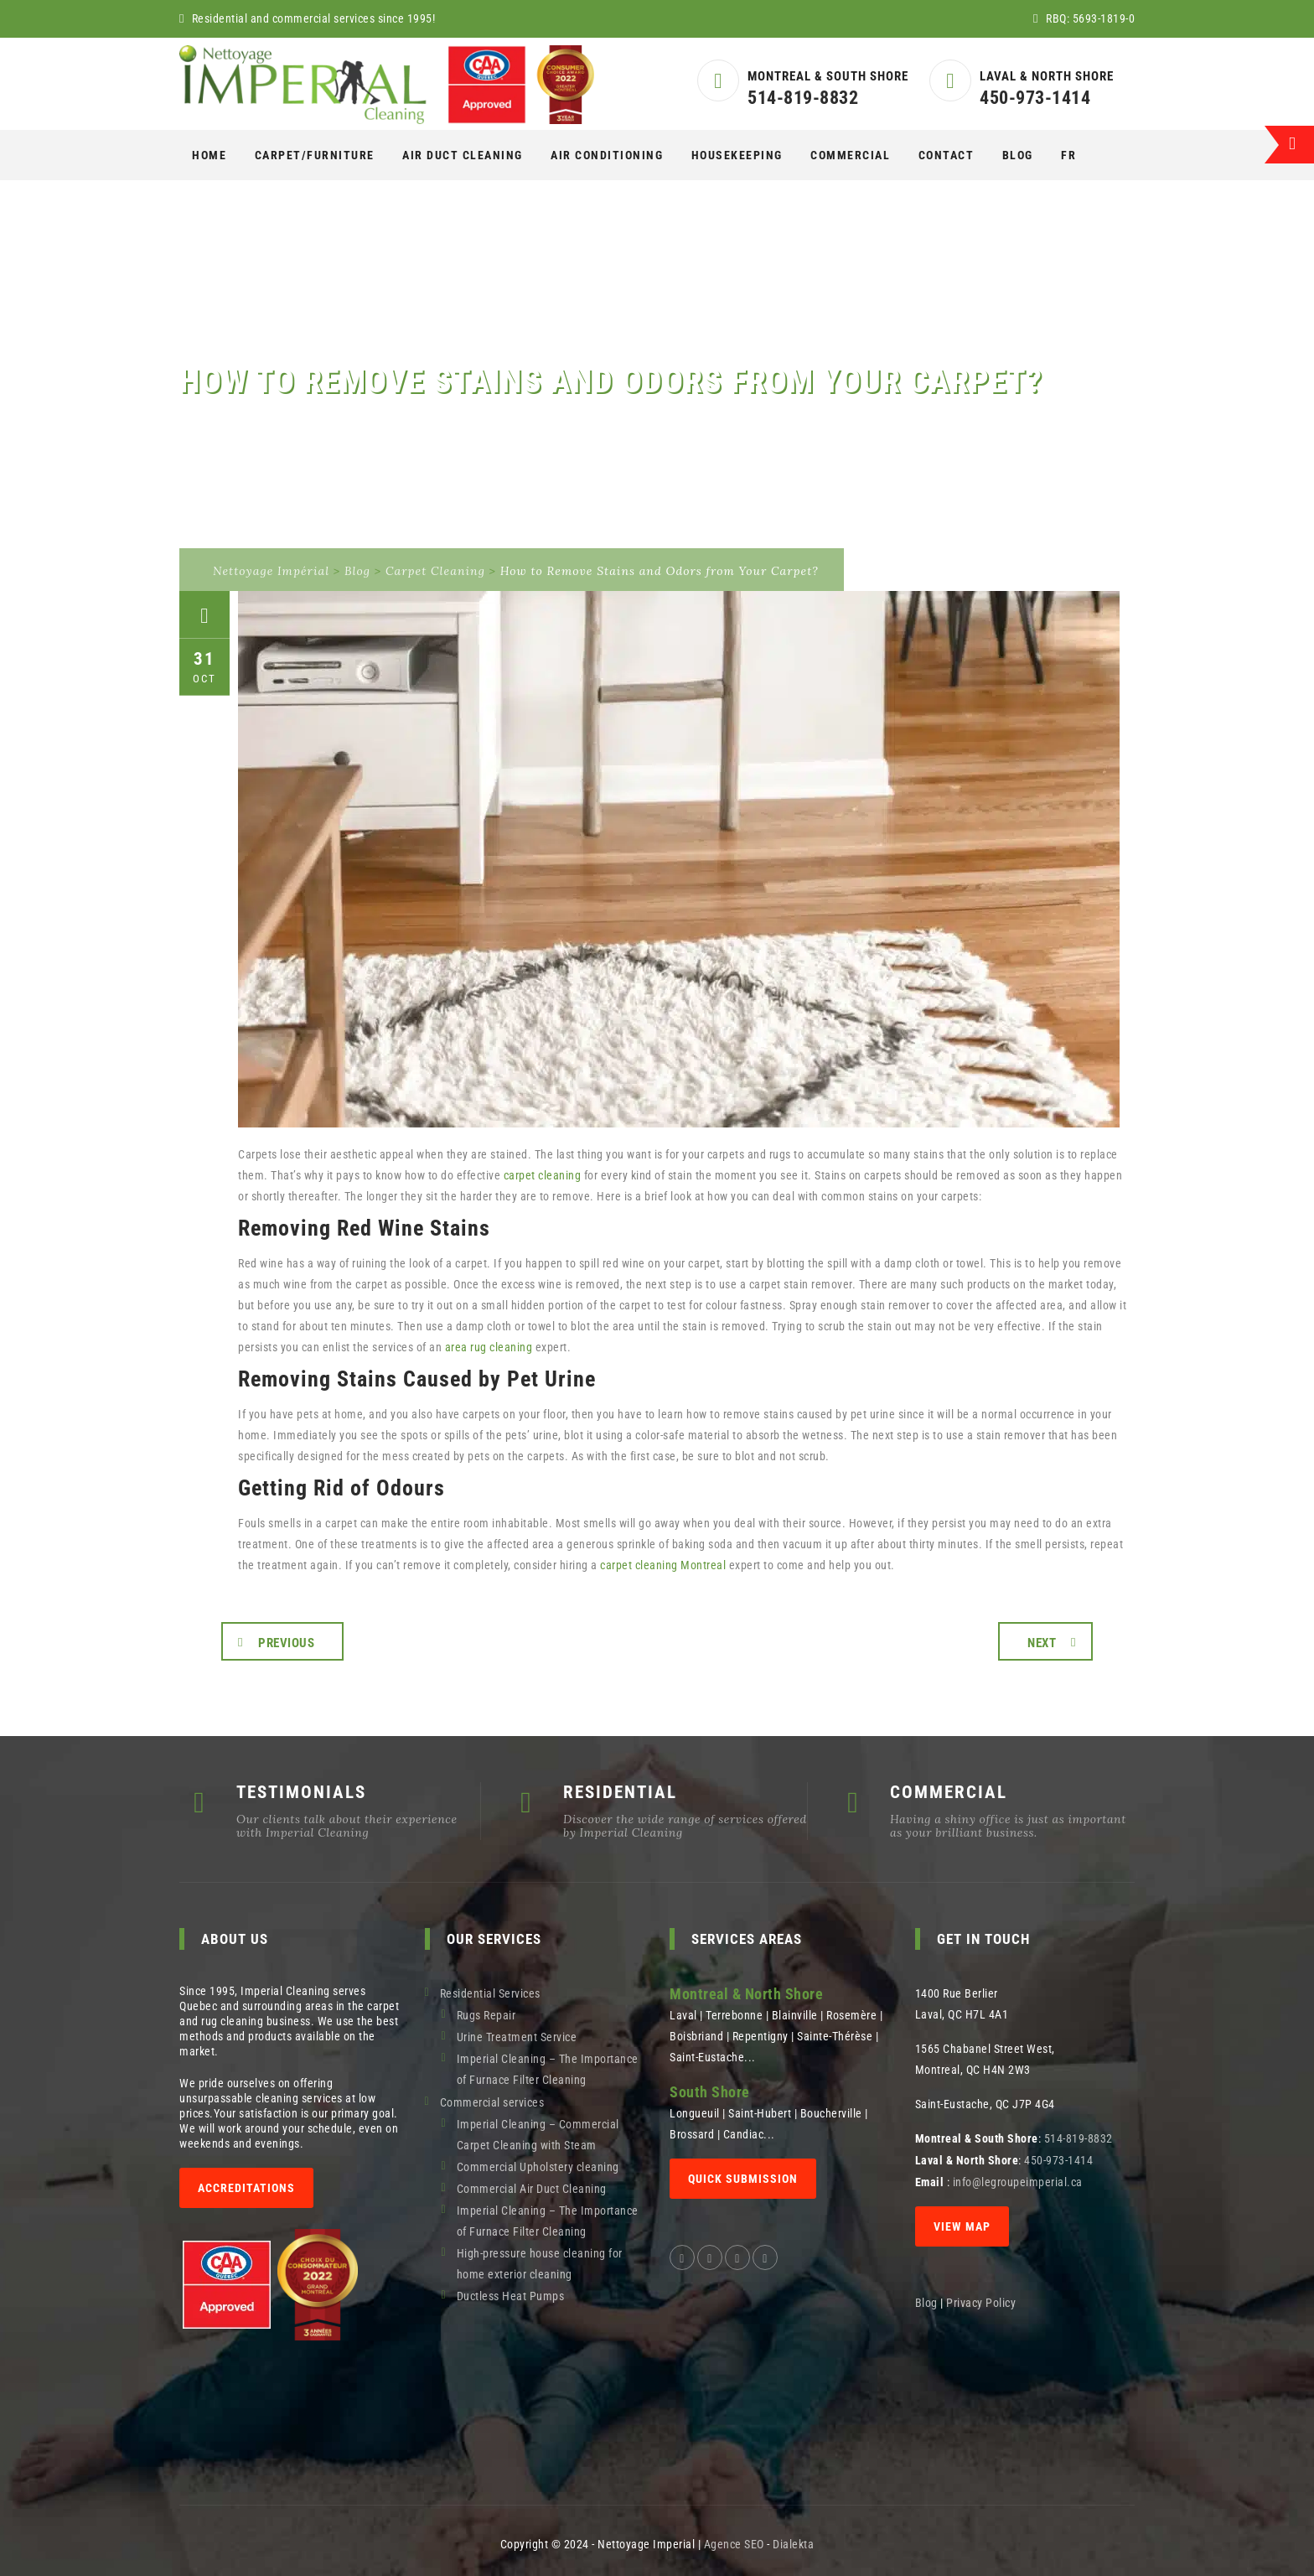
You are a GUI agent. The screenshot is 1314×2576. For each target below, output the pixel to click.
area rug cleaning (489, 1347)
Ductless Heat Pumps (511, 2296)
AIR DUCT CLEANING (462, 155)
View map (962, 2226)
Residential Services (490, 1993)
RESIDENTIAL (620, 1792)
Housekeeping (737, 155)
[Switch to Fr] (1068, 155)
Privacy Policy (982, 2302)
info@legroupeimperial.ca (1018, 2182)
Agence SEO (734, 2544)
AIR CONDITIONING (607, 155)
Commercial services (492, 2102)
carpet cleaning (543, 1175)
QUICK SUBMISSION (743, 2178)
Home (209, 155)
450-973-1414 (1035, 97)
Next (1041, 1643)
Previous (286, 1643)
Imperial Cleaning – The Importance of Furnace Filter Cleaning (548, 2069)
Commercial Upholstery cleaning (538, 2167)
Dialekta (793, 2544)
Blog (1017, 155)
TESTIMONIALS (301, 1792)
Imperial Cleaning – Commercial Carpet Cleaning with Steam (538, 2134)
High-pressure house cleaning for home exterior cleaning (540, 2264)
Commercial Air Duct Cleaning (532, 2188)
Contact (946, 155)
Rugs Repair (486, 2015)
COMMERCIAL (850, 155)
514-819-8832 (803, 97)
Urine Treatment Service (517, 2037)
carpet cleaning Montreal (663, 1565)
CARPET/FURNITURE (315, 155)
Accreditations (246, 2188)
